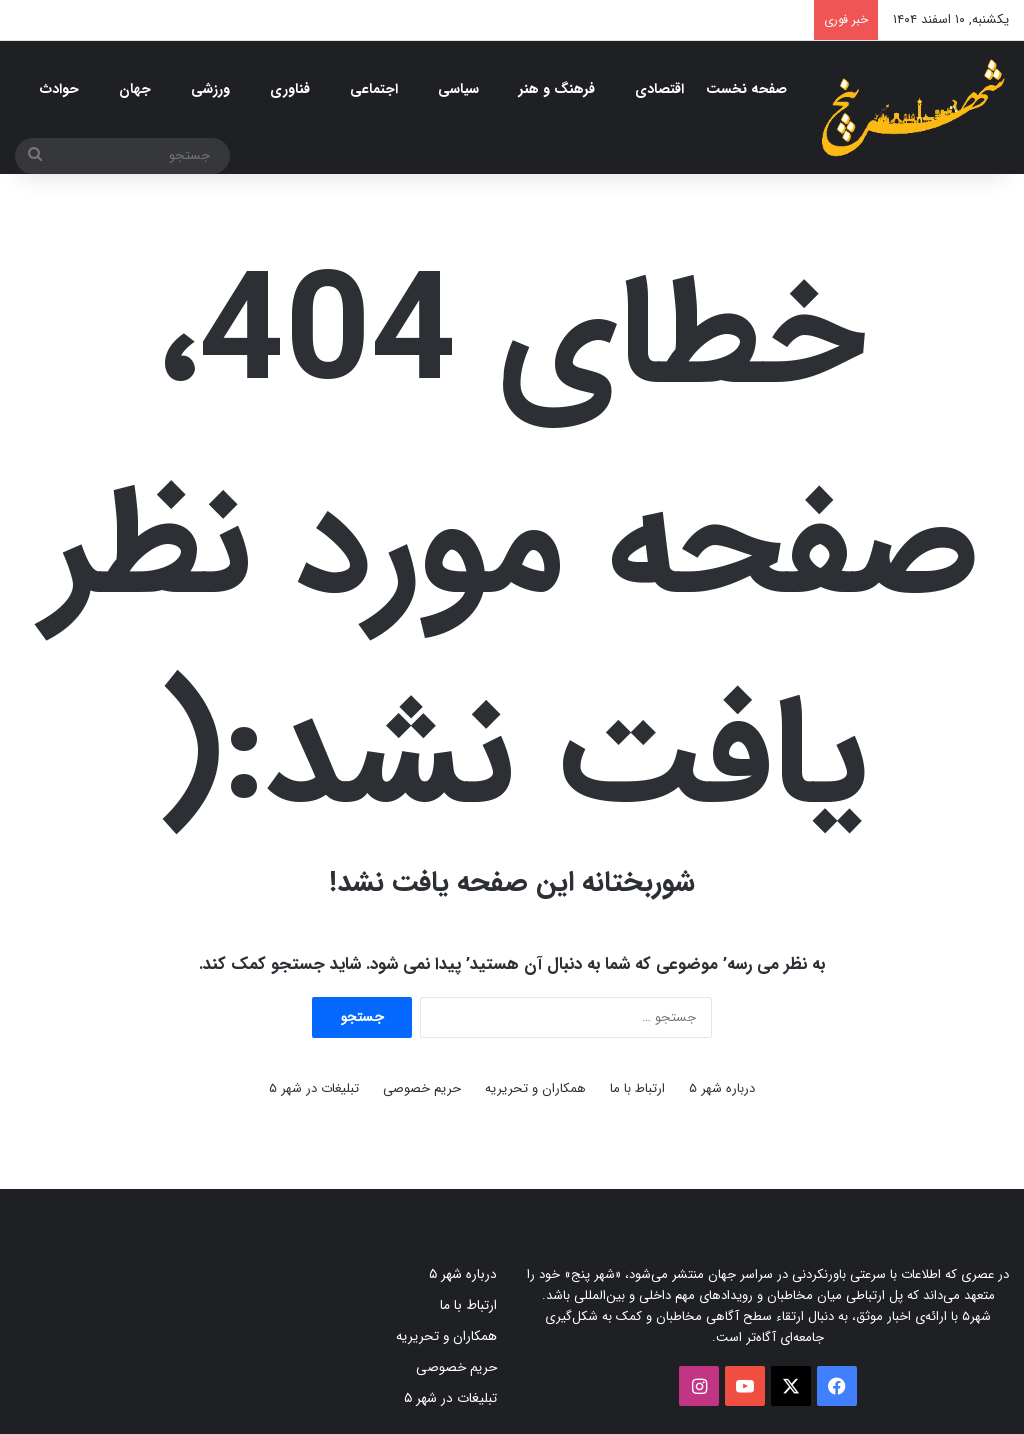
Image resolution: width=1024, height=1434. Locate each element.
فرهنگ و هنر (557, 89)
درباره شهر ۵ (722, 1088)
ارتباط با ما (637, 1088)
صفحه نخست (746, 89)
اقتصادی (659, 89)
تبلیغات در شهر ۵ (314, 1088)
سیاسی (458, 89)
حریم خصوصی (422, 1088)
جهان (135, 89)
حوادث (59, 89)
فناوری (290, 89)
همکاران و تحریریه (535, 1088)
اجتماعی (374, 89)
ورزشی (210, 89)
